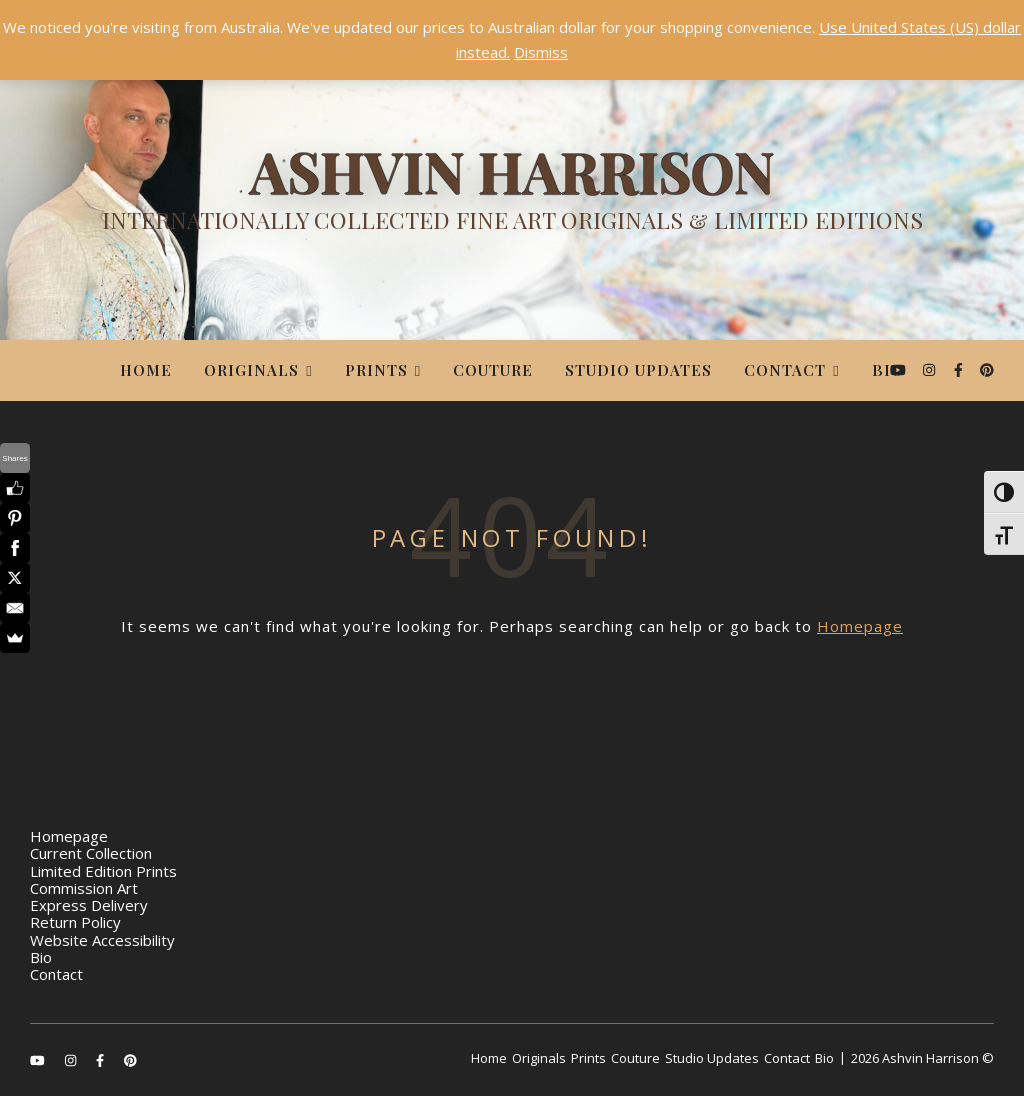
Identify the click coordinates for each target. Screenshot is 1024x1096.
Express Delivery (89, 905)
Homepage (860, 626)
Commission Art (84, 888)
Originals (251, 370)
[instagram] (931, 369)
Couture (493, 370)
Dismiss (541, 52)
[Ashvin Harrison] (512, 195)
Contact (785, 370)
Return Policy (75, 922)
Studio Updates (638, 370)
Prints (376, 370)
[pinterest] (987, 369)
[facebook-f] (960, 369)
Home (146, 370)
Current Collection (91, 853)
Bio (888, 370)
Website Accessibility (102, 940)
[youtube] (900, 369)
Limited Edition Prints (103, 871)
